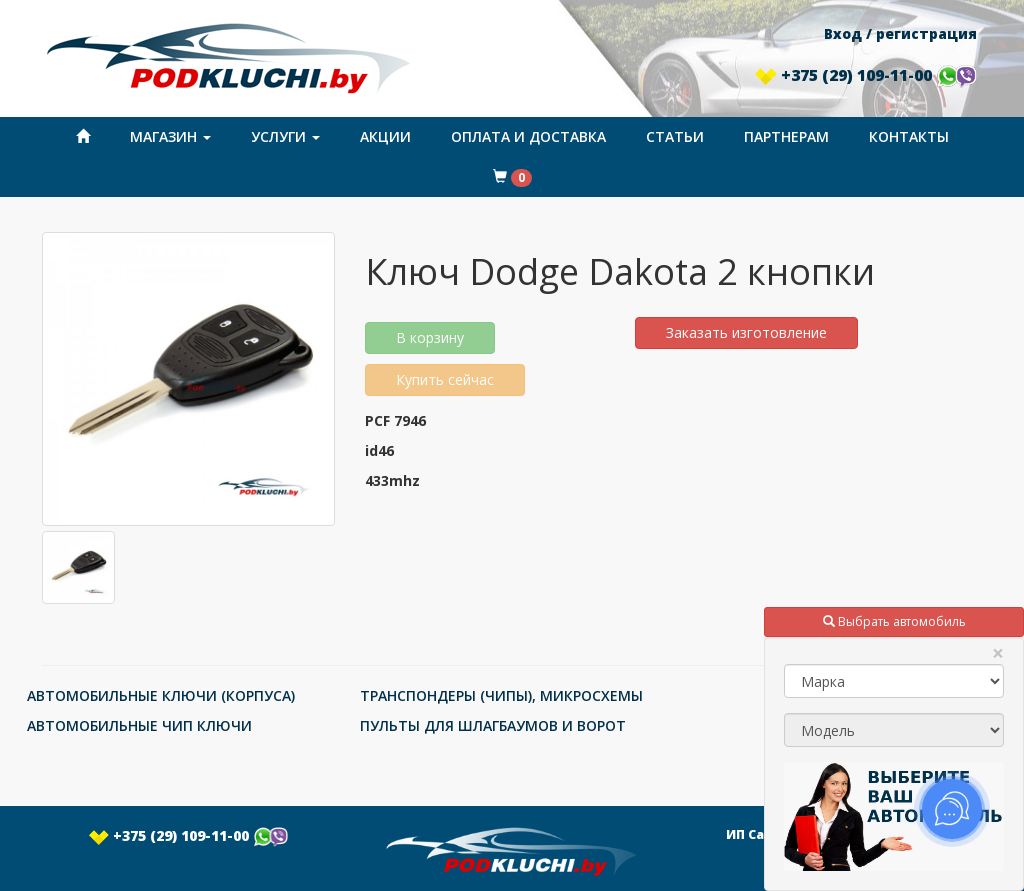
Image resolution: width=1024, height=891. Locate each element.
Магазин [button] (170, 136)
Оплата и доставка (528, 136)
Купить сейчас (445, 379)
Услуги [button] (285, 136)
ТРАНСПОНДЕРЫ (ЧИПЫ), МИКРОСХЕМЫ (501, 695)
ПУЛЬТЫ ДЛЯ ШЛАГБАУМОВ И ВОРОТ (493, 725)
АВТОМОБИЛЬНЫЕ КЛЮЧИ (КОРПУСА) (161, 695)
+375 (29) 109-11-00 (866, 75)
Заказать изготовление (746, 332)
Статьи (675, 136)
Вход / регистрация (900, 33)
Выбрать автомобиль (894, 621)
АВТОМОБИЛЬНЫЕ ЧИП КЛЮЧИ (139, 725)
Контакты (909, 136)
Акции (385, 136)
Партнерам (786, 136)
